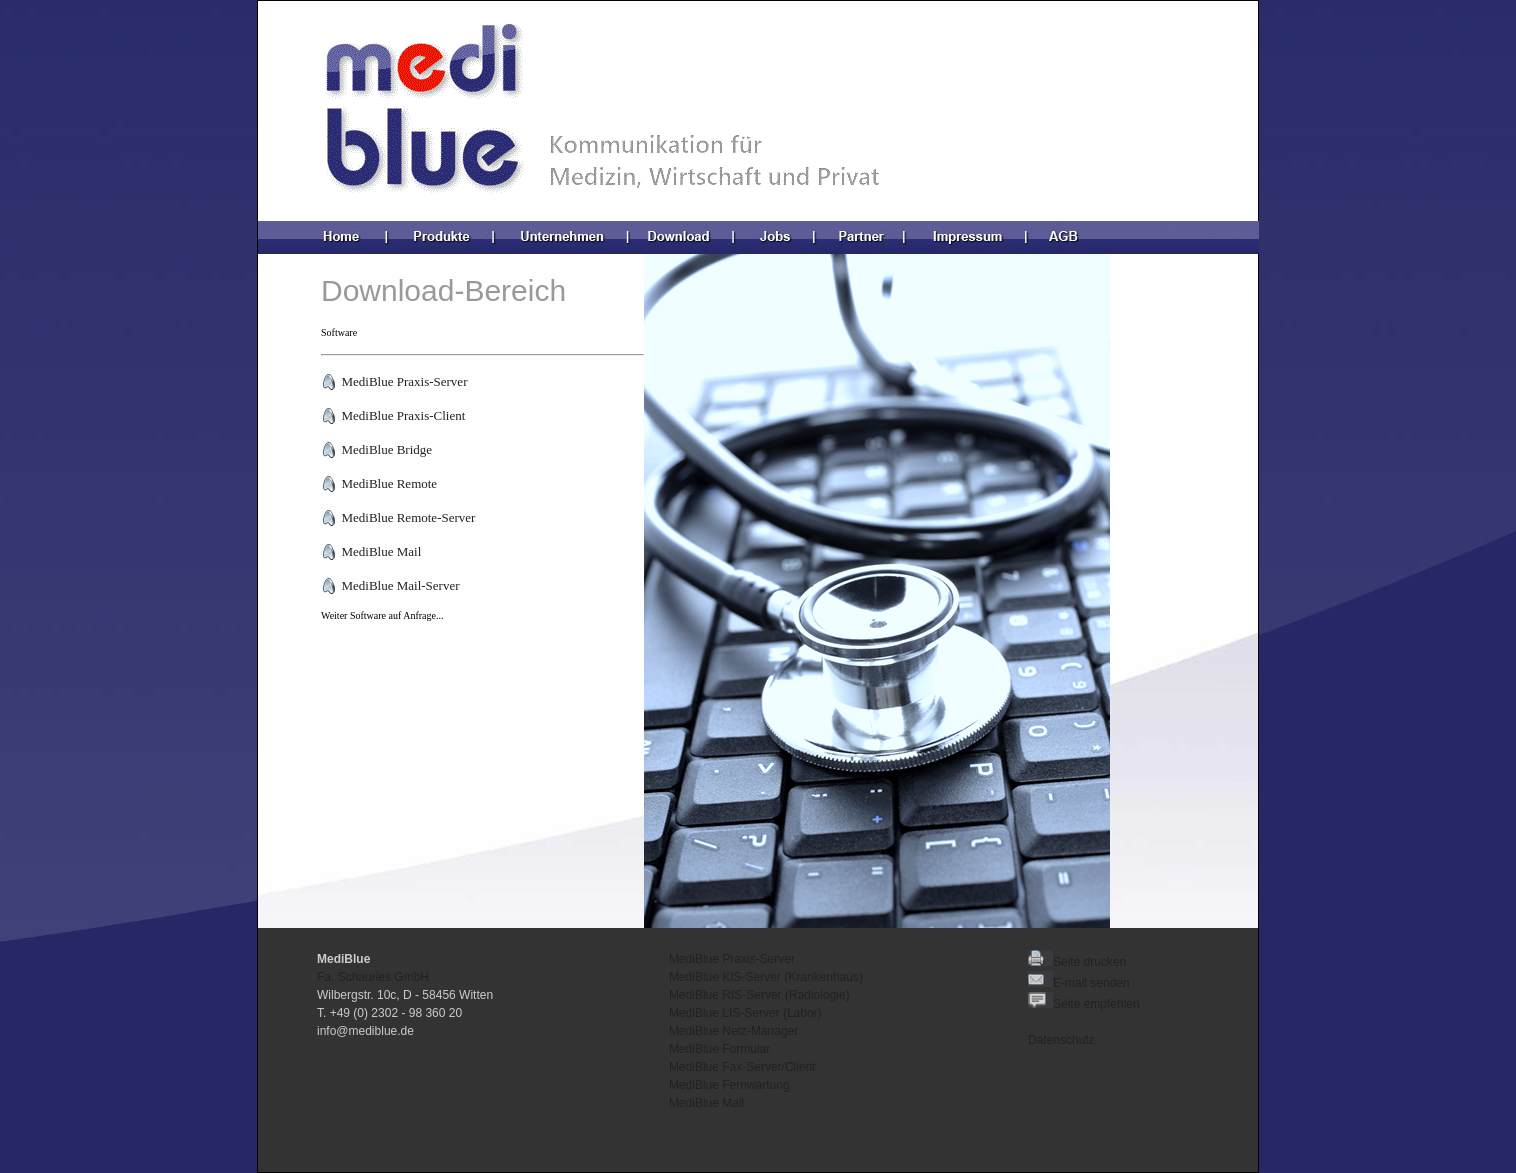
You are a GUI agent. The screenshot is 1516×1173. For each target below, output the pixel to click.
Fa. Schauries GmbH (373, 977)
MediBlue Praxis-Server (732, 959)
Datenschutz (1061, 1040)
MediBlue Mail (706, 1103)
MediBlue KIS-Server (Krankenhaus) (766, 977)
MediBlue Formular (719, 1049)
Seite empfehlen (1084, 1004)
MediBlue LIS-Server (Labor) (745, 1013)
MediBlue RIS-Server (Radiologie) (759, 995)
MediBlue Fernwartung (729, 1085)
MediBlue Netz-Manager (733, 1031)
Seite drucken (1077, 962)
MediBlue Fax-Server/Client (742, 1067)
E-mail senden (1091, 983)
